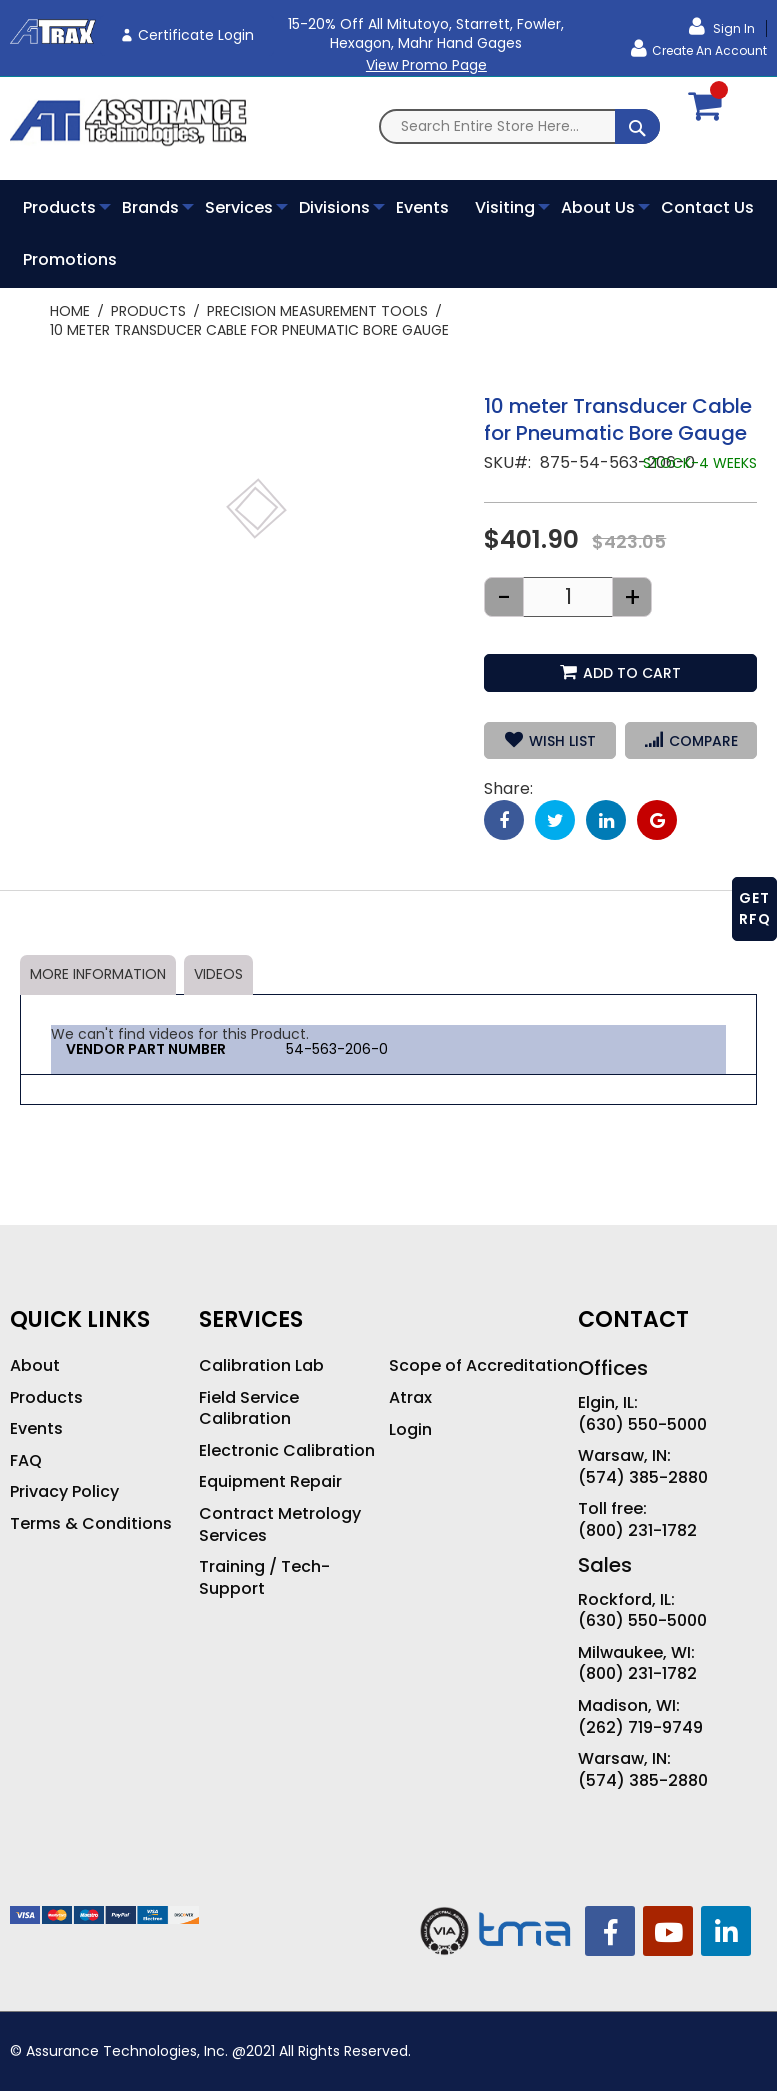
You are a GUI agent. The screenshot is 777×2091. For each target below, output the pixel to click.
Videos (218, 974)
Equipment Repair (270, 1482)
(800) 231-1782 (637, 1531)
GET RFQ (755, 908)
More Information (98, 974)
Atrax (410, 1398)
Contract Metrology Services (280, 1524)
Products (148, 311)
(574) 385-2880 (643, 1478)
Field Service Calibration (249, 1408)
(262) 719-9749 (640, 1728)
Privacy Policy (64, 1492)
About (35, 1366)
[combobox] (519, 126)
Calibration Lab (261, 1366)
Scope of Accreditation (483, 1366)
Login (410, 1430)
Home (70, 311)
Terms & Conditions (91, 1524)
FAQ (26, 1461)
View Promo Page (426, 65)
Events (36, 1429)
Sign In (732, 28)
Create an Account (709, 50)
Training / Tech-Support (264, 1577)
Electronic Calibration (287, 1451)
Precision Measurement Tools (317, 311)
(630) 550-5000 (642, 1425)
